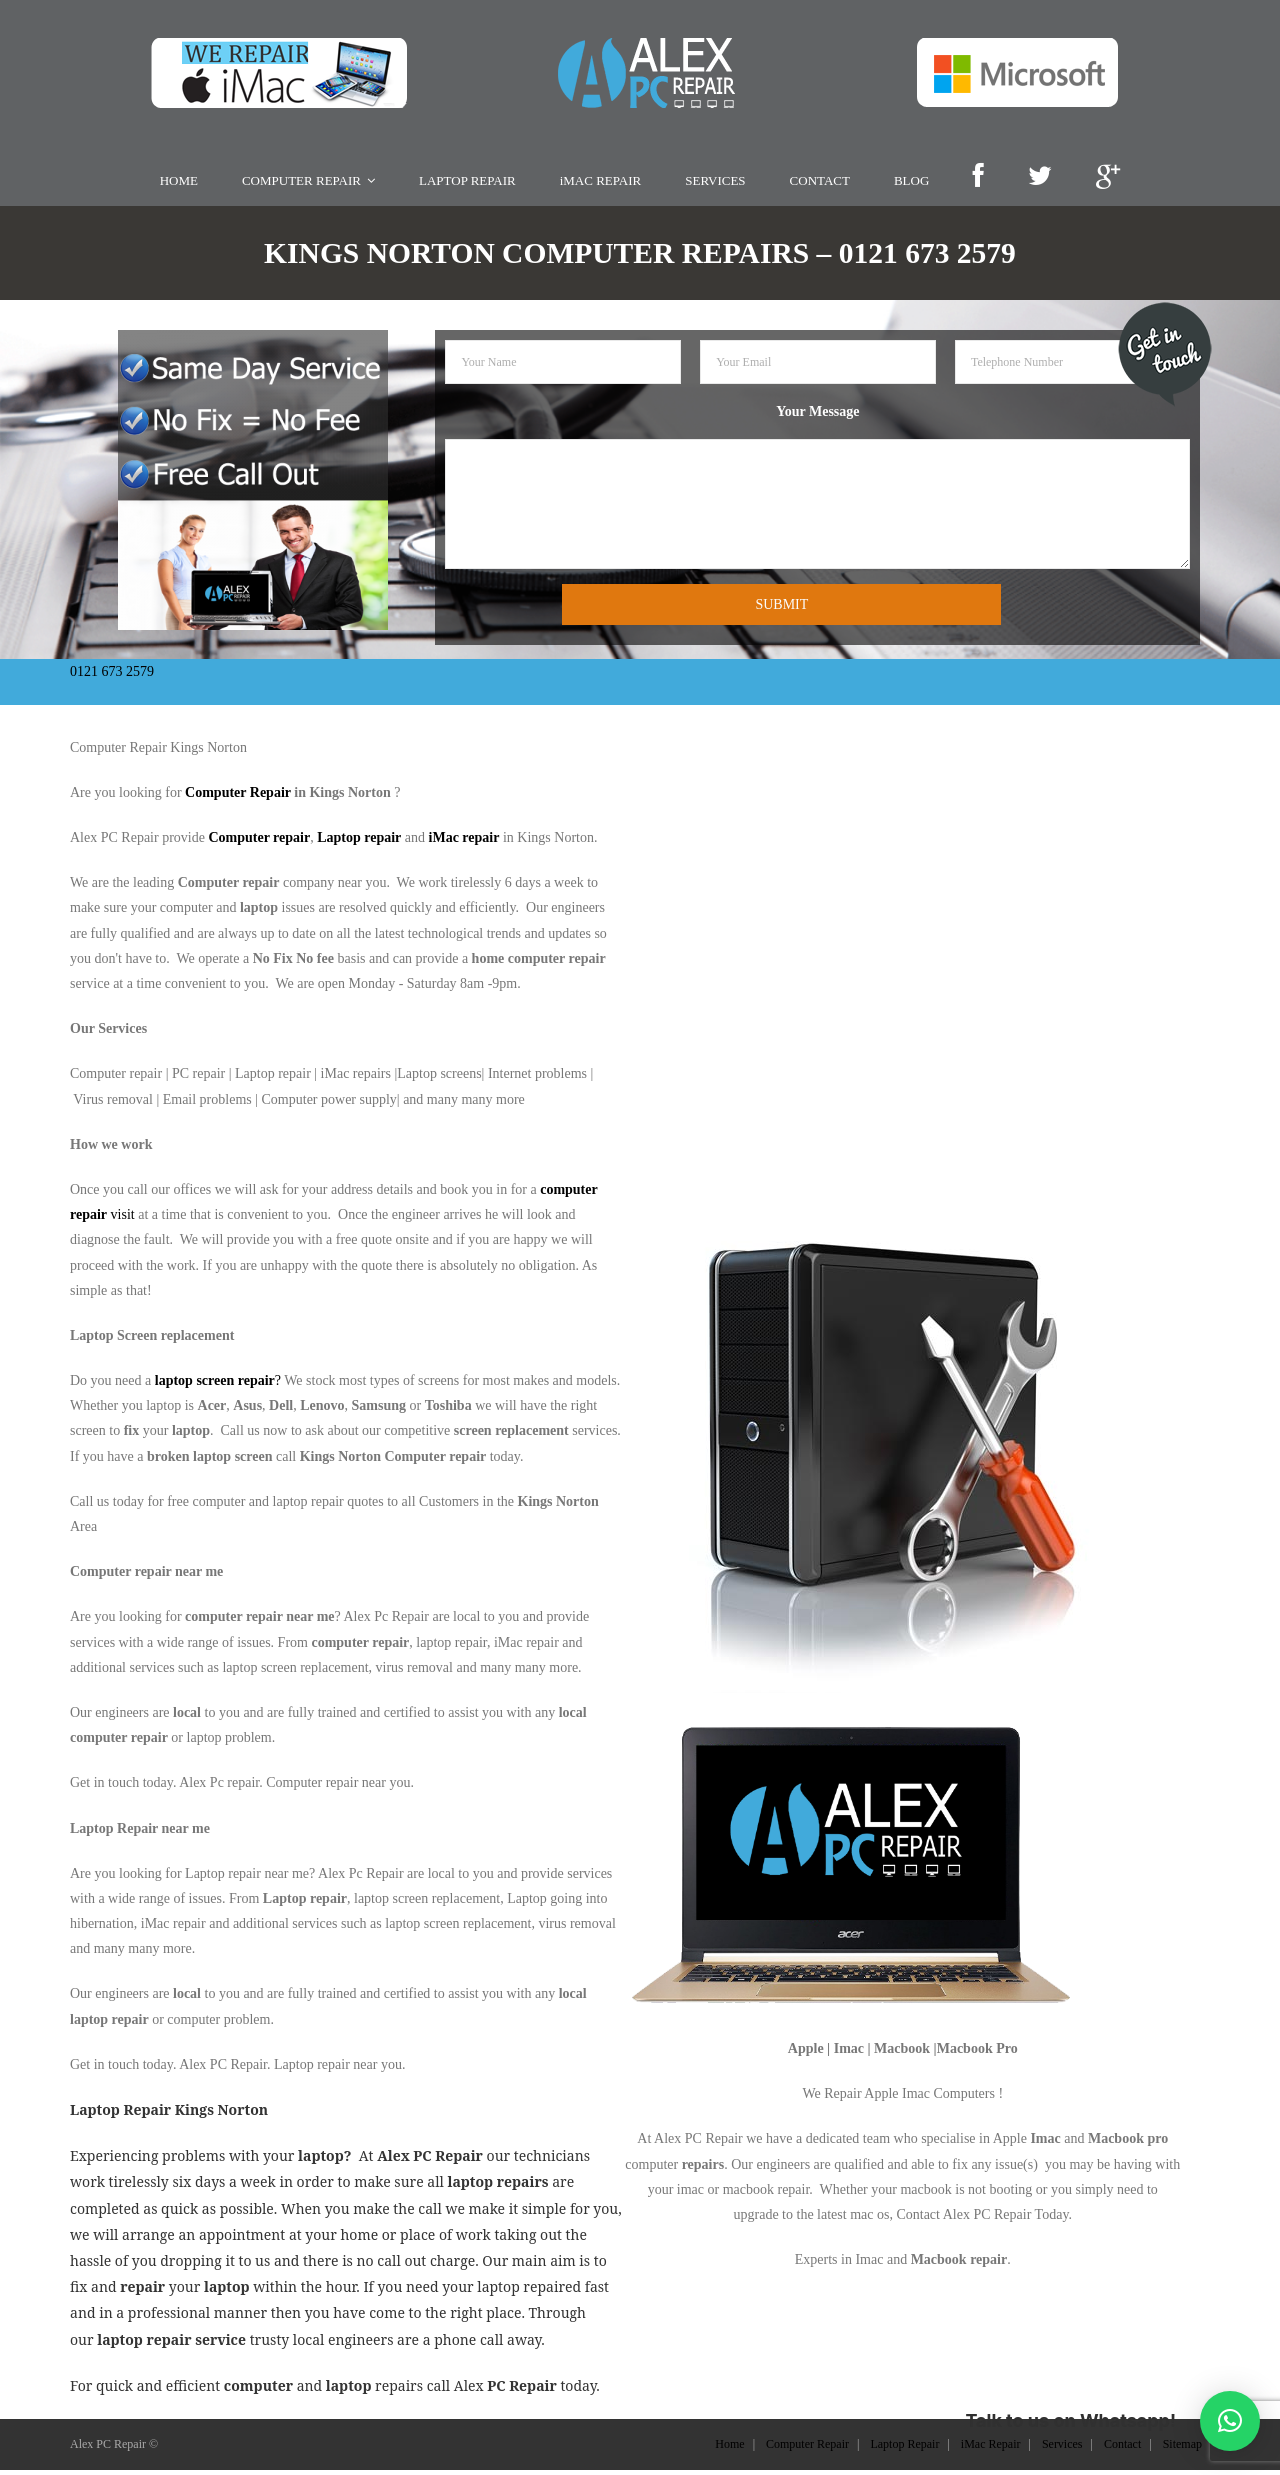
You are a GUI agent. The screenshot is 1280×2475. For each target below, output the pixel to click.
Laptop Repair (904, 2449)
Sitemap (1182, 2449)
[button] (1230, 2421)
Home (729, 2449)
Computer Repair (238, 797)
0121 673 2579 (112, 675)
